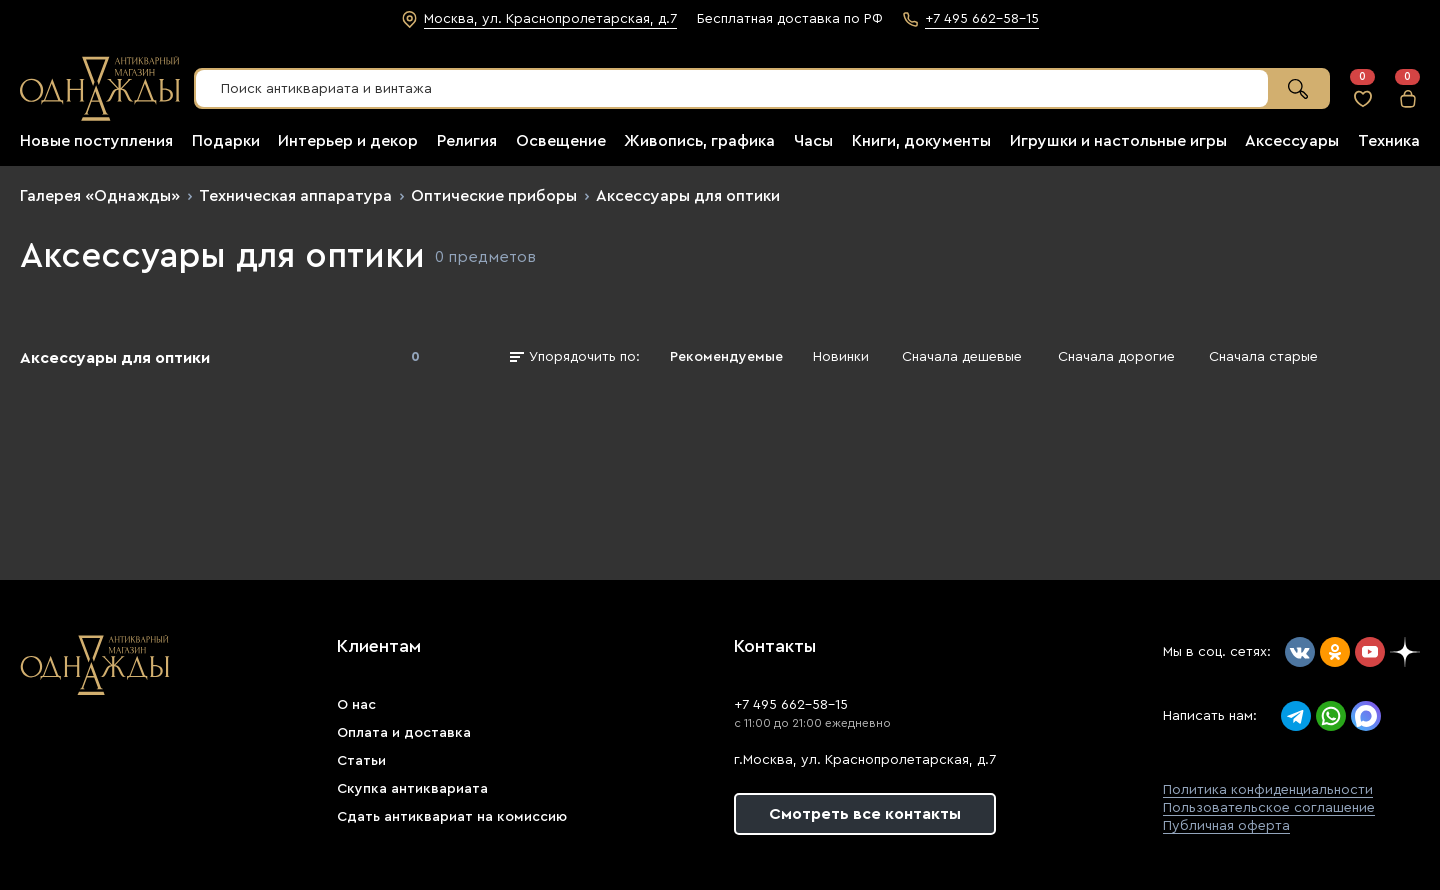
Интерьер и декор (348, 141)
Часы (813, 141)
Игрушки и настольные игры (1118, 141)
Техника (1389, 141)
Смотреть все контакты (865, 814)
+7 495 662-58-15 (791, 705)
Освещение (561, 141)
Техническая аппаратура (295, 196)
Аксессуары (1292, 141)
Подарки (226, 141)
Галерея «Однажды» (100, 196)
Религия (467, 141)
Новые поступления (96, 141)
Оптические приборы (494, 196)
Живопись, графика (699, 141)
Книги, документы (921, 141)
